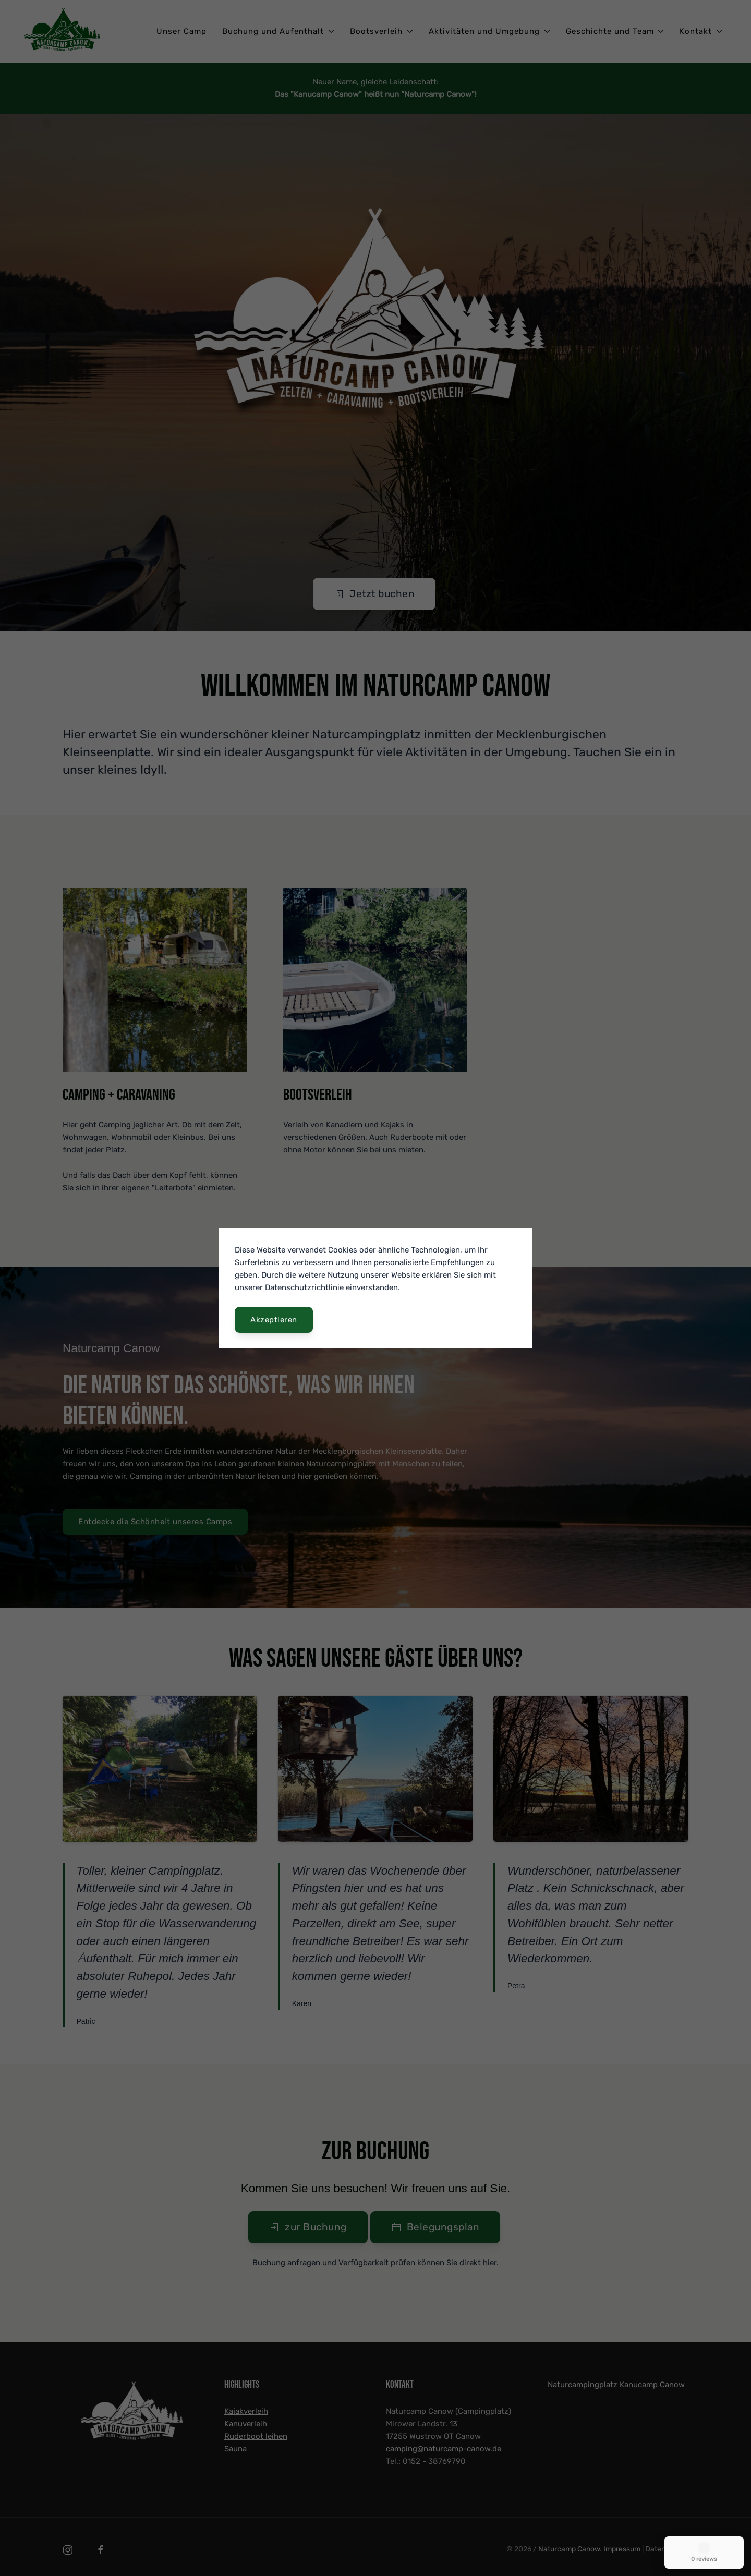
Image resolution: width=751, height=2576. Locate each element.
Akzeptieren (273, 1320)
